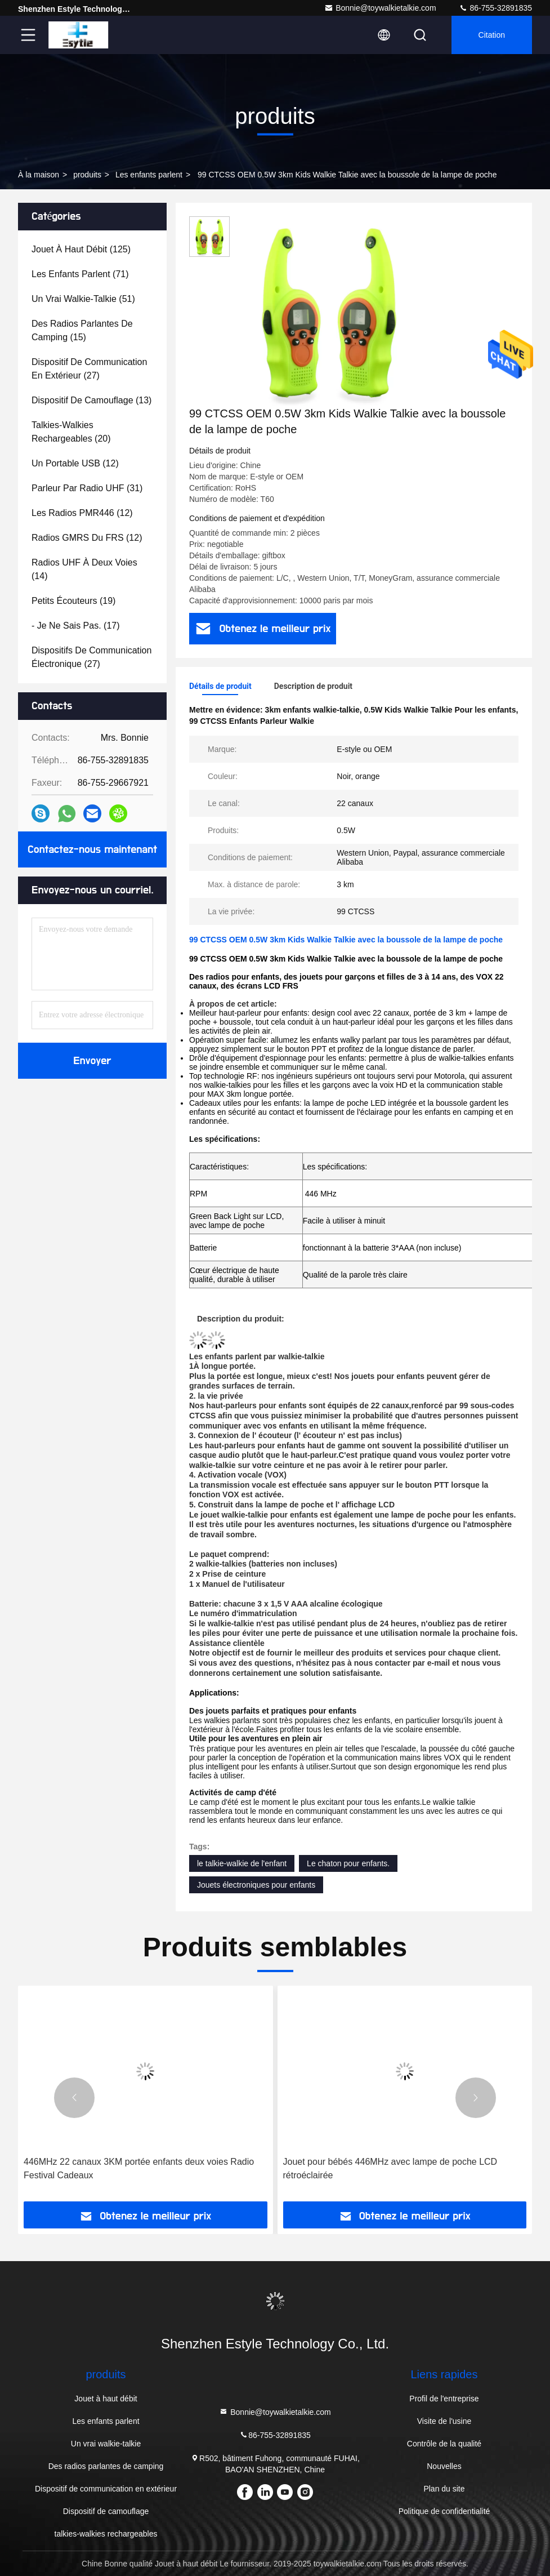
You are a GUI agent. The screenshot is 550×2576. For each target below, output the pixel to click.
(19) (73, 601)
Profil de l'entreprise (444, 2398)
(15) (82, 330)
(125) (81, 249)
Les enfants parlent (148, 174)
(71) (80, 274)
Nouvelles (444, 2466)
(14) (84, 569)
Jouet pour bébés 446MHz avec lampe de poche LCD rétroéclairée (390, 2168)
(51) (83, 299)
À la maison (38, 174)
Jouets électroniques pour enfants (256, 1884)
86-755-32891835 (495, 7)
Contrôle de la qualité (444, 2443)
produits (87, 174)
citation (492, 34)
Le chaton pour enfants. (348, 1863)
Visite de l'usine (444, 2421)
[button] (74, 2097)
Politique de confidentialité (444, 2511)
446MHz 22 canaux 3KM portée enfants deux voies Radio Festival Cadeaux (139, 2168)
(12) (75, 463)
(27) (89, 368)
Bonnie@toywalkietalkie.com (380, 7)
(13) (91, 400)
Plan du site (443, 2488)
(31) (87, 488)
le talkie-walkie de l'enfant (242, 1863)
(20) (71, 431)
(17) (76, 625)
